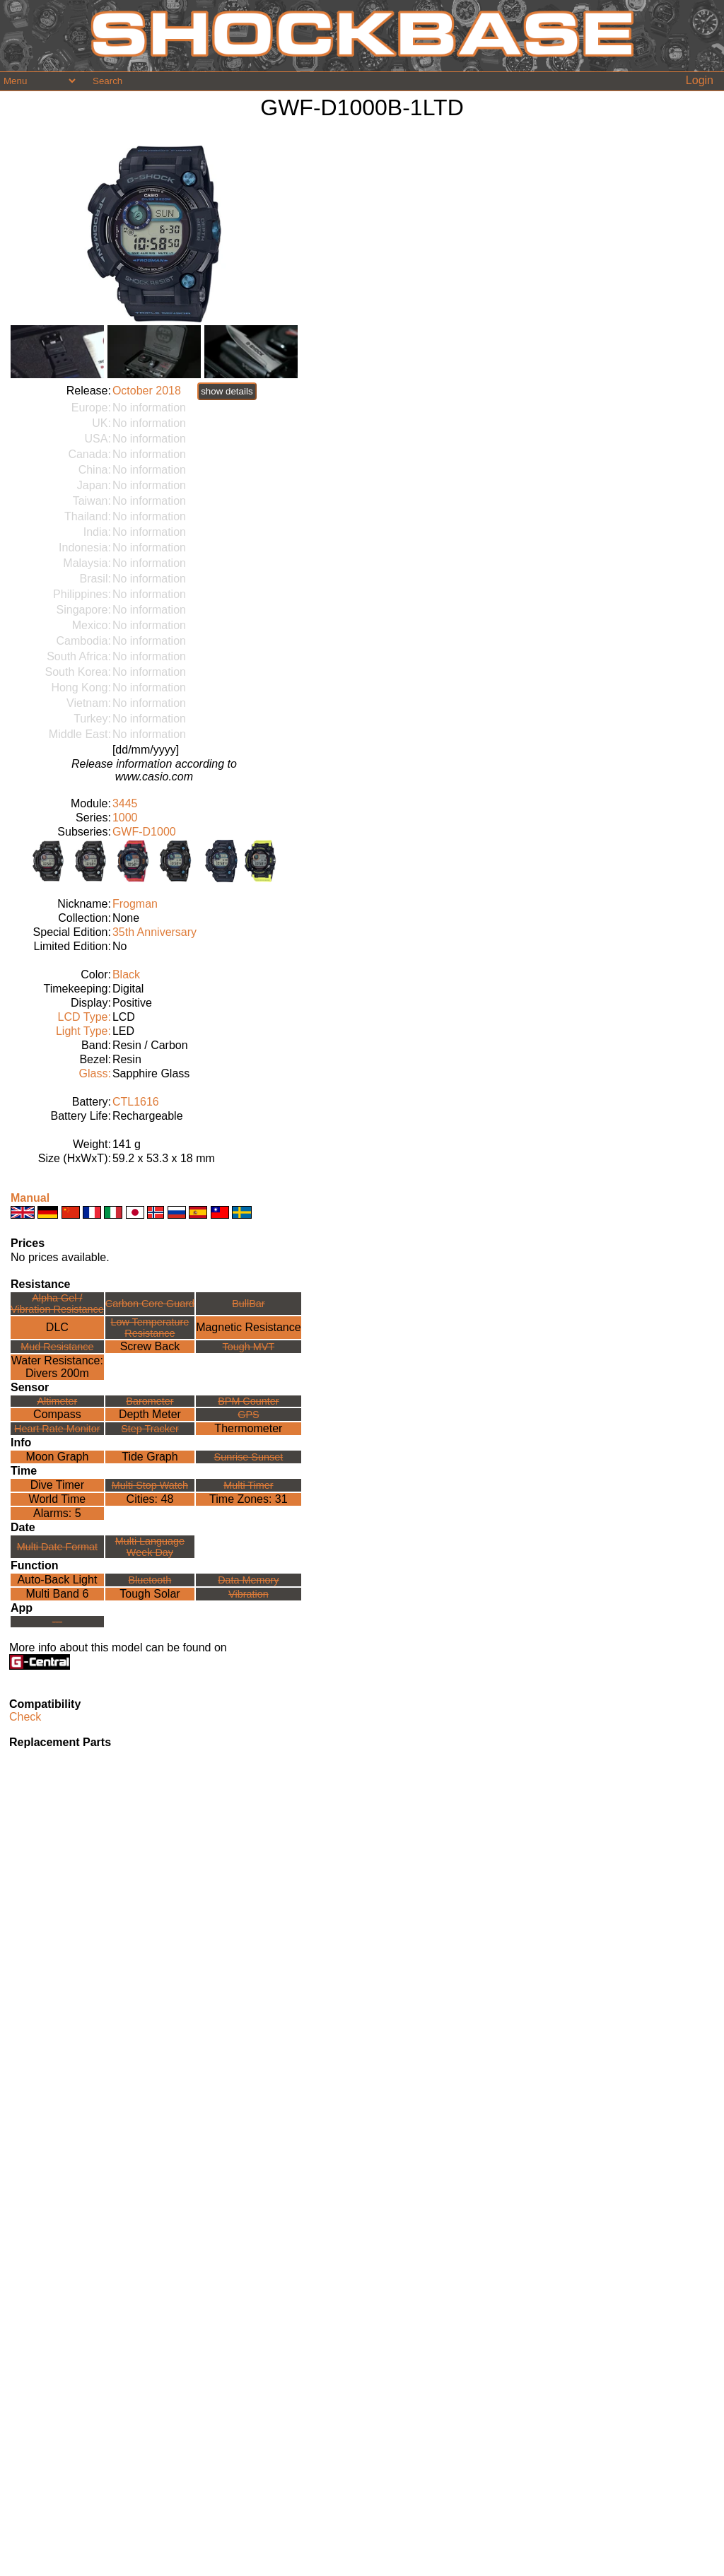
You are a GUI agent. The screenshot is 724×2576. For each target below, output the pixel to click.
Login (699, 80)
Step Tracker (150, 1428)
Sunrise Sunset (249, 1457)
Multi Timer (248, 1485)
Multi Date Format (57, 1546)
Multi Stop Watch (150, 1485)
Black (126, 974)
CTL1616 (135, 1102)
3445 (125, 803)
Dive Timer (57, 1485)
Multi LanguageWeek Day (150, 1546)
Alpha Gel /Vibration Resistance (57, 1303)
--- (57, 1621)
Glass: (95, 1073)
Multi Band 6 (56, 1594)
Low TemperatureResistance (149, 1327)
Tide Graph (149, 1457)
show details (226, 391)
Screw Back (150, 1346)
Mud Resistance (57, 1346)
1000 (125, 818)
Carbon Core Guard (149, 1303)
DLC (57, 1327)
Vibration (248, 1594)
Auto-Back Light (57, 1580)
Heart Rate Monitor (57, 1428)
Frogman (135, 904)
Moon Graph (56, 1457)
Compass (57, 1414)
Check (25, 1717)
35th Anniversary (154, 932)
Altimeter (57, 1401)
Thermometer (248, 1428)
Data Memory (248, 1580)
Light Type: (83, 1031)
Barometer (149, 1401)
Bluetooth (150, 1580)
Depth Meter (150, 1414)
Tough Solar (149, 1594)
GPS (248, 1414)
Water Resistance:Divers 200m (57, 1366)
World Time (57, 1499)
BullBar (248, 1303)
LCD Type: (84, 1017)
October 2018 (146, 391)
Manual (30, 1198)
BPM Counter (248, 1401)
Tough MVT (249, 1346)
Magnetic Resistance (248, 1327)
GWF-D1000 (144, 832)
